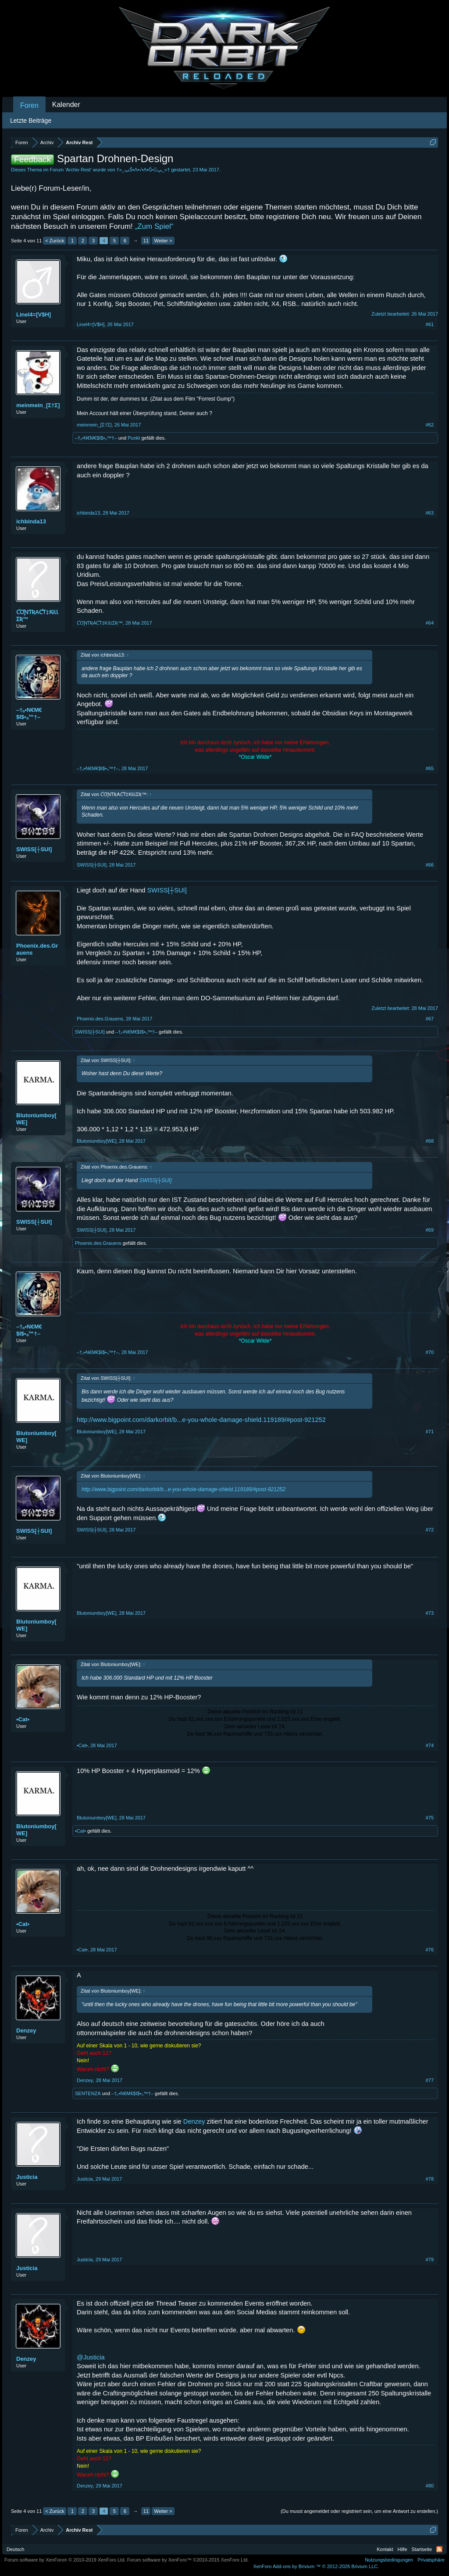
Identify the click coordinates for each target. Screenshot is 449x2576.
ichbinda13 (31, 521)
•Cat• (22, 1719)
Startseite (422, 2549)
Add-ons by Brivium (316, 2566)
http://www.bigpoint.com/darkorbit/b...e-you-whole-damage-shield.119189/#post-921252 (201, 1419)
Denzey (26, 2030)
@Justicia (91, 2357)
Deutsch (15, 2549)
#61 (430, 324)
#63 (430, 512)
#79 (430, 2259)
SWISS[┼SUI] (34, 849)
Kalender (66, 104)
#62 (430, 424)
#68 (430, 1141)
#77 (430, 2080)
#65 (430, 768)
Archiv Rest (78, 169)
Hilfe (402, 2549)
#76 (430, 1949)
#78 (430, 2179)
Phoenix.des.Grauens (37, 949)
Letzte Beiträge (30, 120)
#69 (430, 1230)
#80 (430, 2485)
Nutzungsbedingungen (389, 2559)
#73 (430, 1613)
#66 (430, 864)
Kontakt (385, 2549)
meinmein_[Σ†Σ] (38, 405)
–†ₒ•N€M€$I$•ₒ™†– (96, 438)
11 (146, 240)
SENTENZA (88, 2093)
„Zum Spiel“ (154, 226)
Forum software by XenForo (65, 2559)
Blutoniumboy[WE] (36, 1119)
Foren (29, 105)
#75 (430, 1817)
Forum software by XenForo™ (188, 2559)
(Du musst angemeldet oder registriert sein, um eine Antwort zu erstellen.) (359, 2511)
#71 (430, 1431)
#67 (430, 1018)
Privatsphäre (431, 2559)
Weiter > (163, 240)
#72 (430, 1529)
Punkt (134, 438)
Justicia (26, 2177)
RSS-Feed (439, 2549)
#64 (430, 622)
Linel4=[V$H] (33, 314)
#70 (430, 1352)
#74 (430, 1745)
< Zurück (54, 240)
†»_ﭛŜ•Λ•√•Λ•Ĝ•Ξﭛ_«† (143, 169)
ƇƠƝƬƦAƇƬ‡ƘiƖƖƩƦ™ (37, 615)
